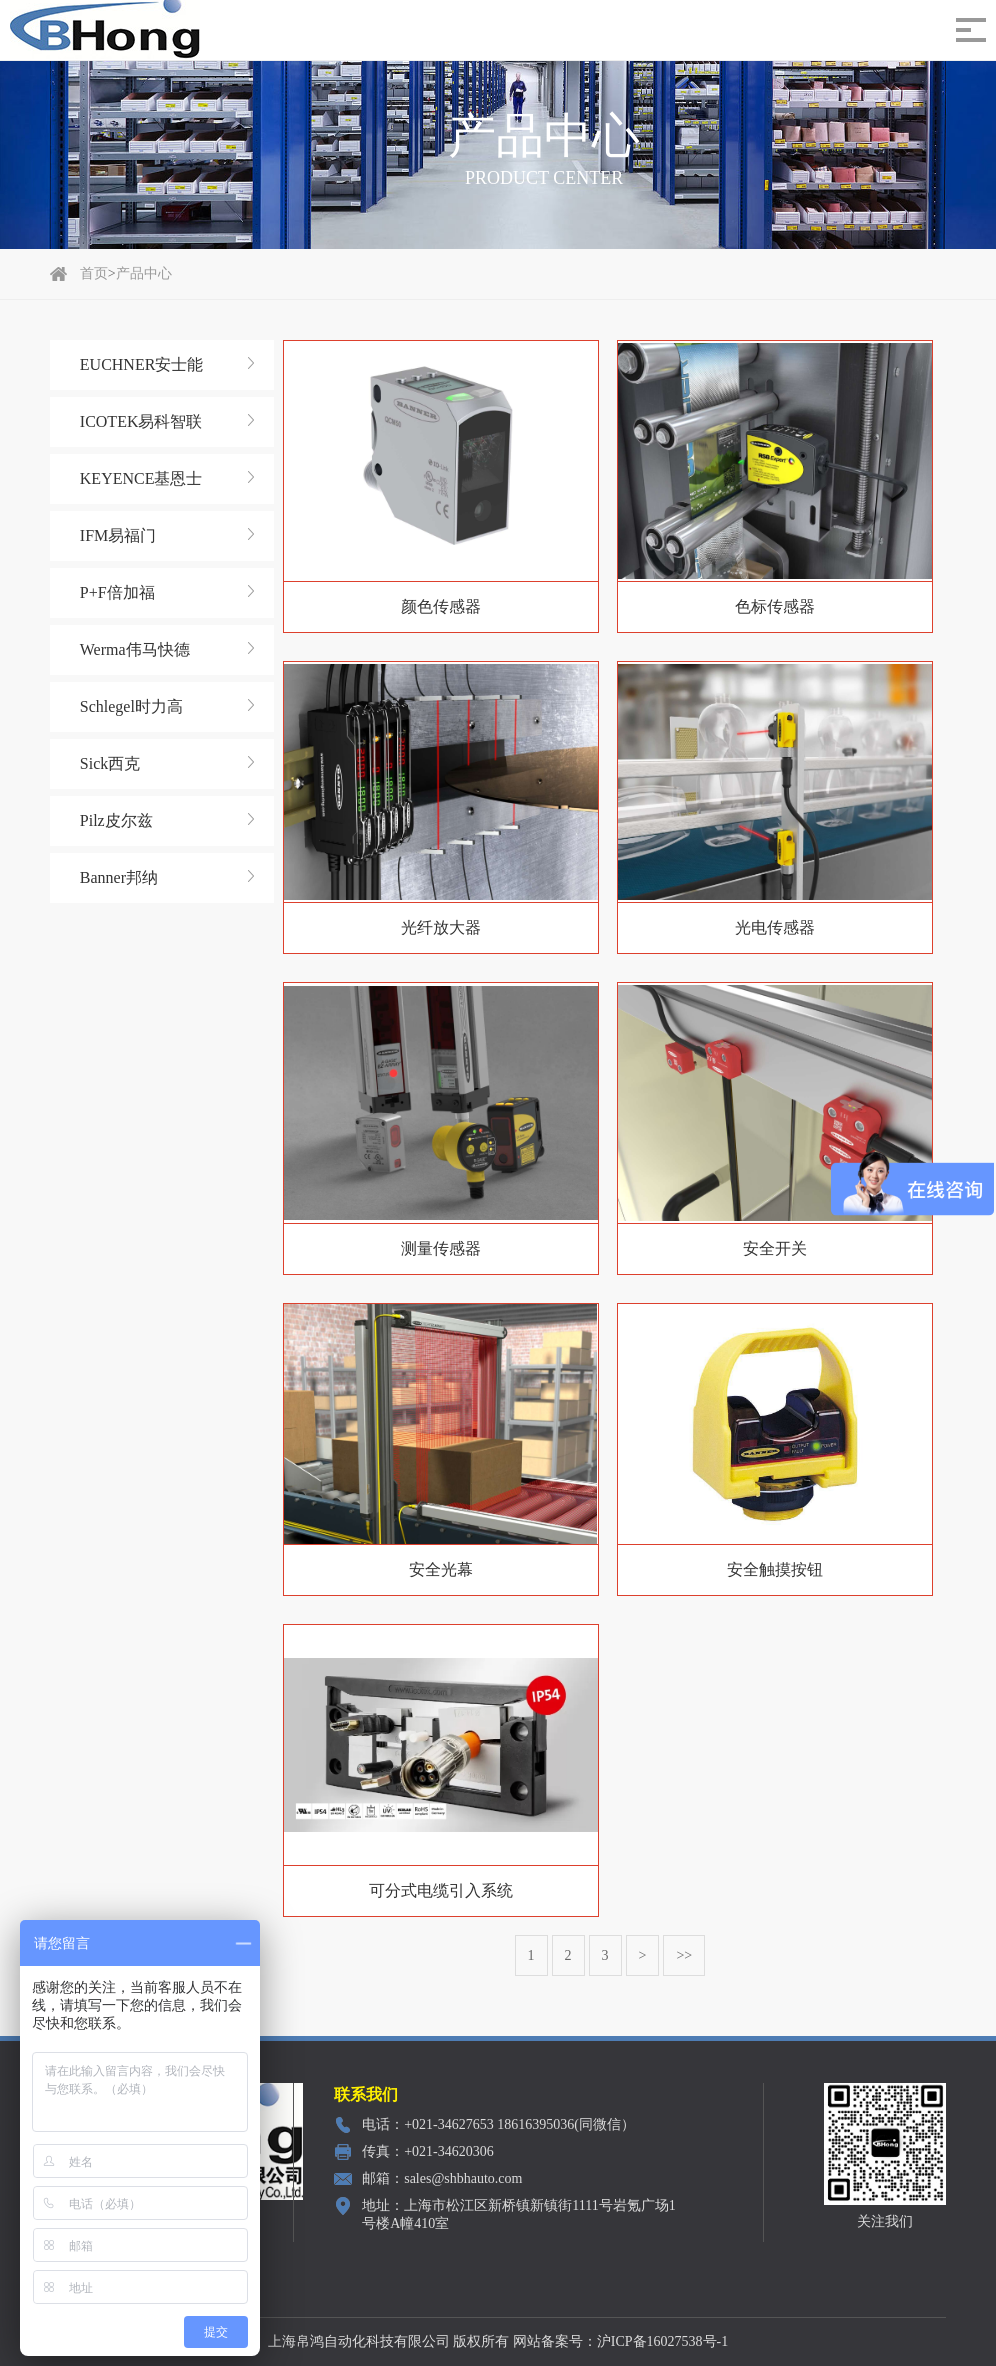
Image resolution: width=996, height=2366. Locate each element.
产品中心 (144, 273)
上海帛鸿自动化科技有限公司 (359, 2341)
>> (682, 1955)
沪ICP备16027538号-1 (662, 2341)
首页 (94, 273)
